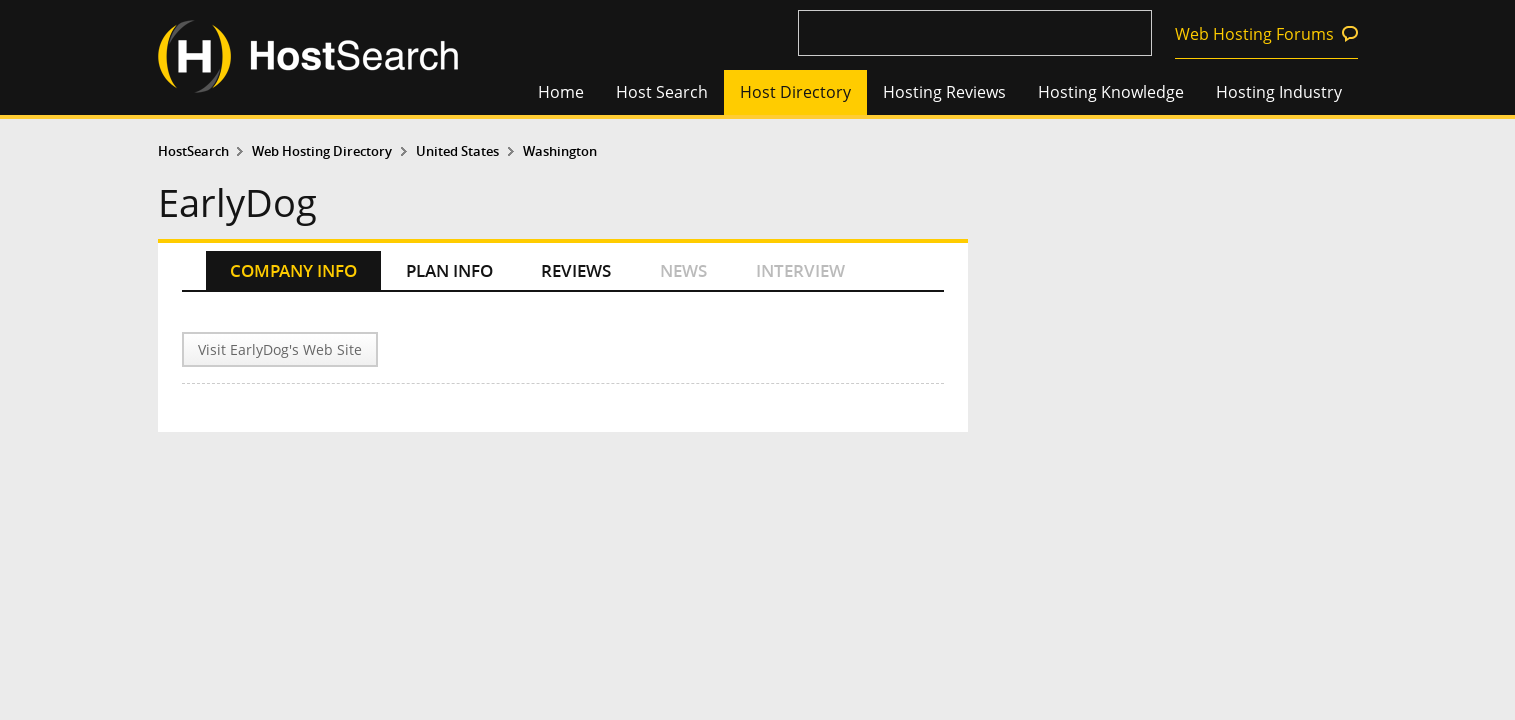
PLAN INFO (449, 270)
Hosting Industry (1279, 92)
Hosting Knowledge (1111, 92)
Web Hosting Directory (322, 151)
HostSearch (193, 151)
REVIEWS (576, 270)
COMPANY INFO (293, 270)
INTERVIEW (800, 270)
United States (457, 151)
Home (561, 92)
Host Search (662, 92)
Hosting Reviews (944, 92)
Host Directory (795, 92)
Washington (560, 151)
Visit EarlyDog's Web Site (280, 349)
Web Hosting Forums (1254, 34)
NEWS (683, 270)
